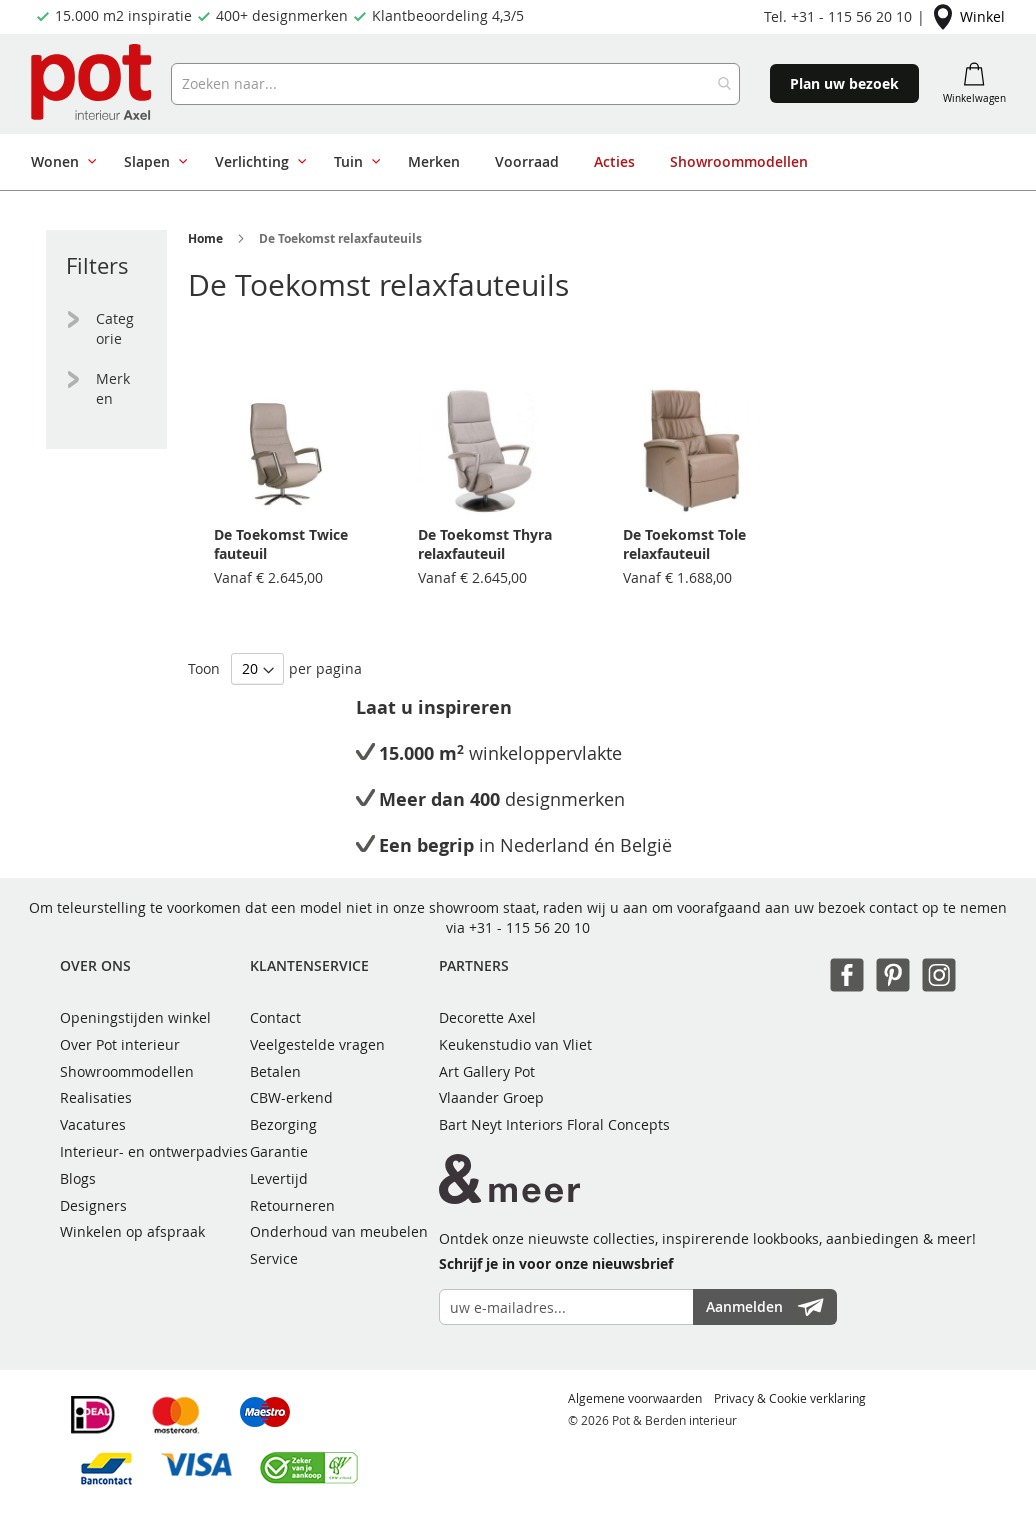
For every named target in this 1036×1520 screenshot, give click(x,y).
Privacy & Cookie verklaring (790, 1398)
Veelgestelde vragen (317, 1044)
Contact (275, 1017)
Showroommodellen (127, 1071)
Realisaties (96, 1097)
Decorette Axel (487, 1017)
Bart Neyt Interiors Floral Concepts (554, 1124)
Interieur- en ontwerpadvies (154, 1151)
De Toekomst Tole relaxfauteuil (684, 544)
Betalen (275, 1071)
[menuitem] (60, 162)
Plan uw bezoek (844, 83)
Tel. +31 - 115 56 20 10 (838, 16)
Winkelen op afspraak (132, 1231)
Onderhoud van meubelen (339, 1231)
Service (274, 1258)
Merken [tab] (113, 388)
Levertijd (279, 1178)
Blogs (78, 1178)
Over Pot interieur (120, 1044)
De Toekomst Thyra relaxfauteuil (485, 544)
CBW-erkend (291, 1097)
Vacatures (93, 1124)
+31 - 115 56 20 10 (529, 927)
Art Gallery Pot (487, 1071)
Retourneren (292, 1205)
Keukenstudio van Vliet (515, 1044)
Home (205, 238)
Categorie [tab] (115, 328)
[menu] (510, 162)
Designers (93, 1205)
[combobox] (455, 84)
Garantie (279, 1151)
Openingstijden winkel (135, 1017)
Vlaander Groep (491, 1097)
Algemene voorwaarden (635, 1398)
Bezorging (283, 1124)
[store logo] (93, 84)
